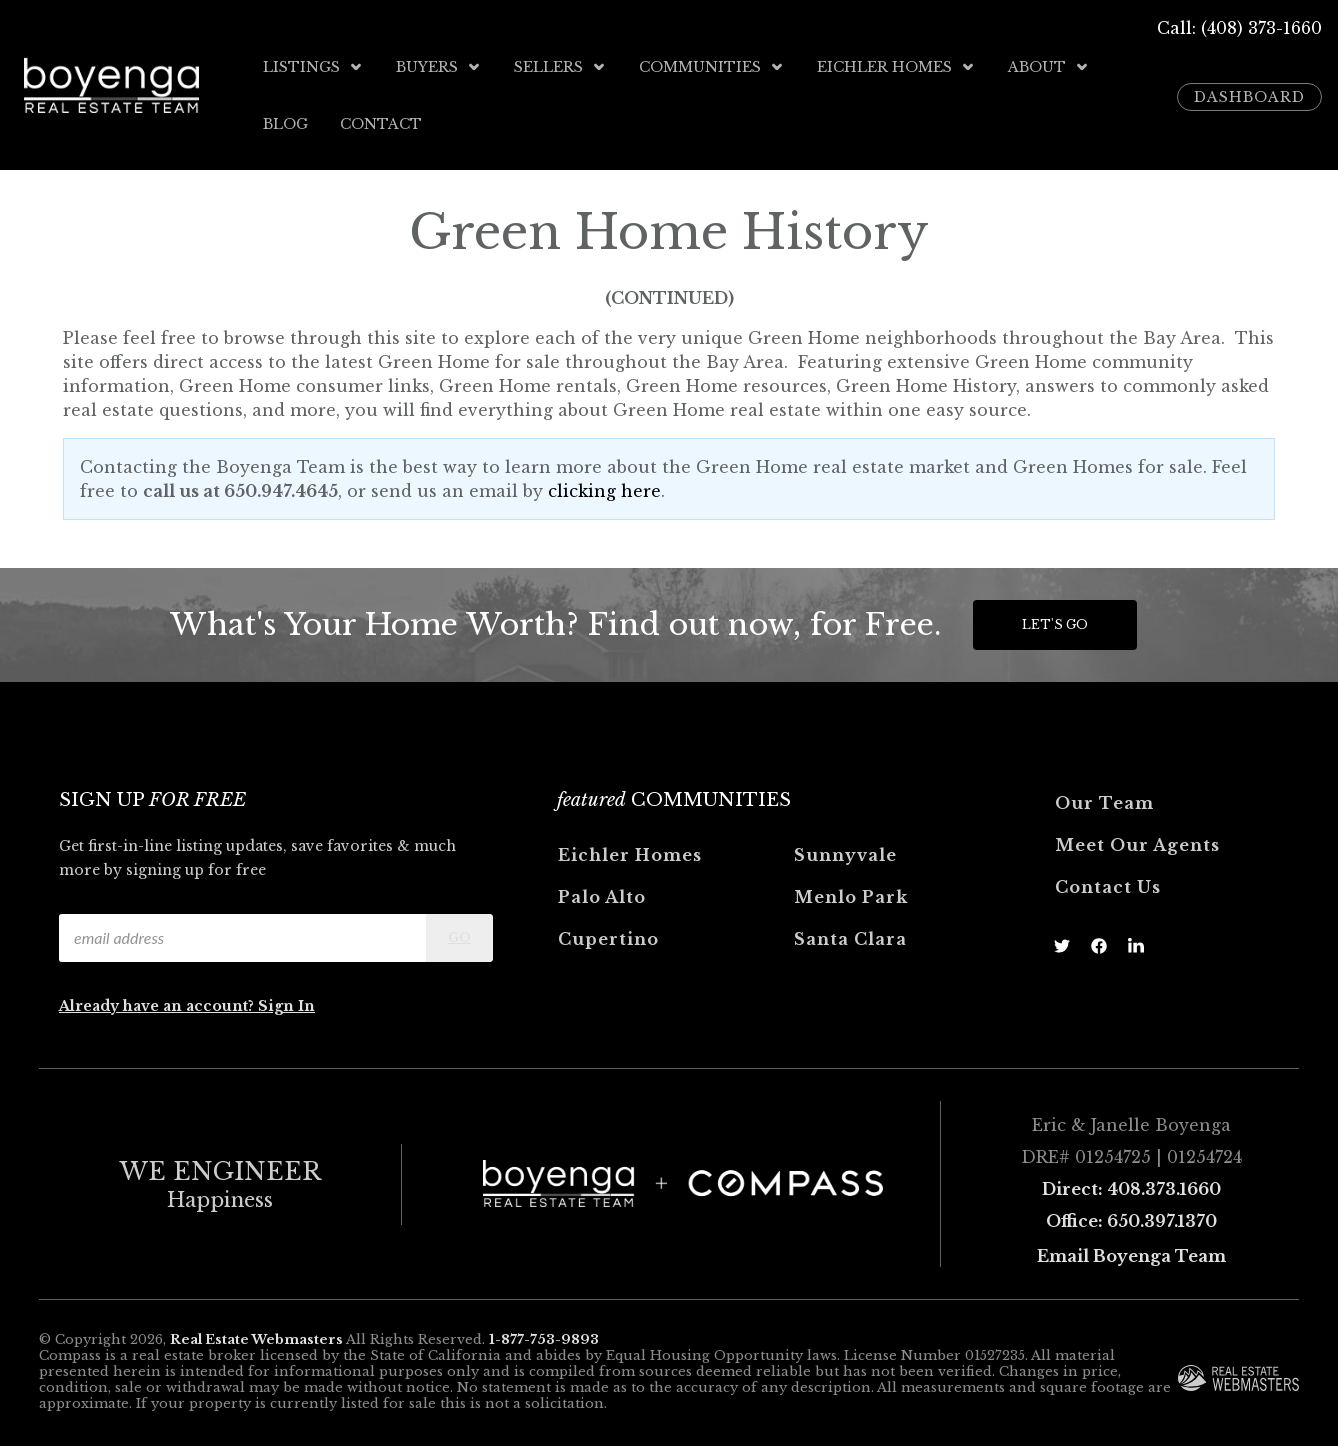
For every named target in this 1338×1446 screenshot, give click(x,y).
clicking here (604, 485)
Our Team (1104, 797)
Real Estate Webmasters (256, 1333)
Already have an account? (158, 1000)
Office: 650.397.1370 (1131, 1215)
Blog (285, 121)
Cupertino (608, 933)
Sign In (286, 1000)
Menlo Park (851, 891)
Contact (381, 121)
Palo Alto (602, 891)
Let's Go (1055, 618)
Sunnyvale (845, 849)
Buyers (439, 67)
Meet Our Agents (1137, 839)
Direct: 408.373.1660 (1131, 1183)
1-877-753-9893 (544, 1333)
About (1049, 67)
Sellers (560, 67)
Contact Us (1108, 881)
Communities (712, 67)
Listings (313, 67)
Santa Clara (850, 933)
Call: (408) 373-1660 (1239, 28)
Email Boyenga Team (1131, 1250)
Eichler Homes (896, 67)
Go (459, 931)
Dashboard (1249, 94)
